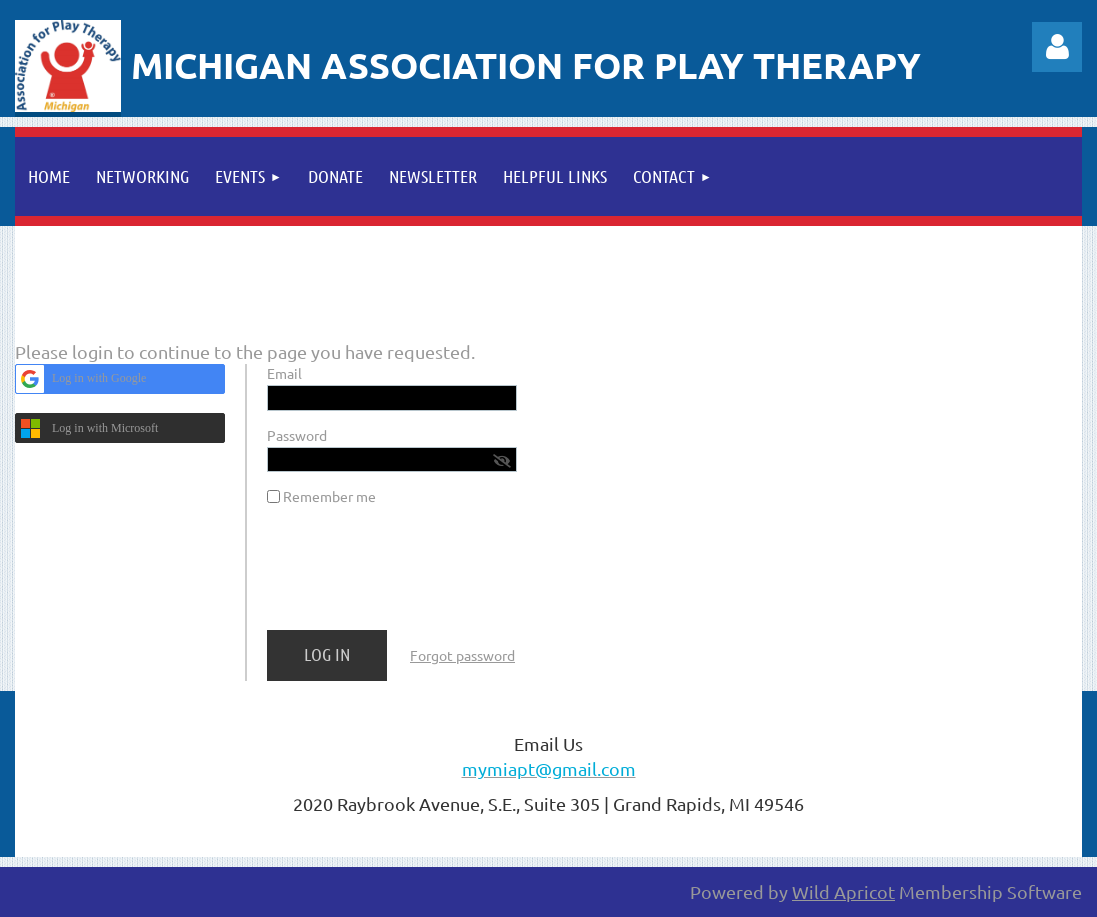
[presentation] (419, 576)
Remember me (329, 496)
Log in (1057, 47)
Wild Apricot (843, 891)
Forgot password (462, 655)
